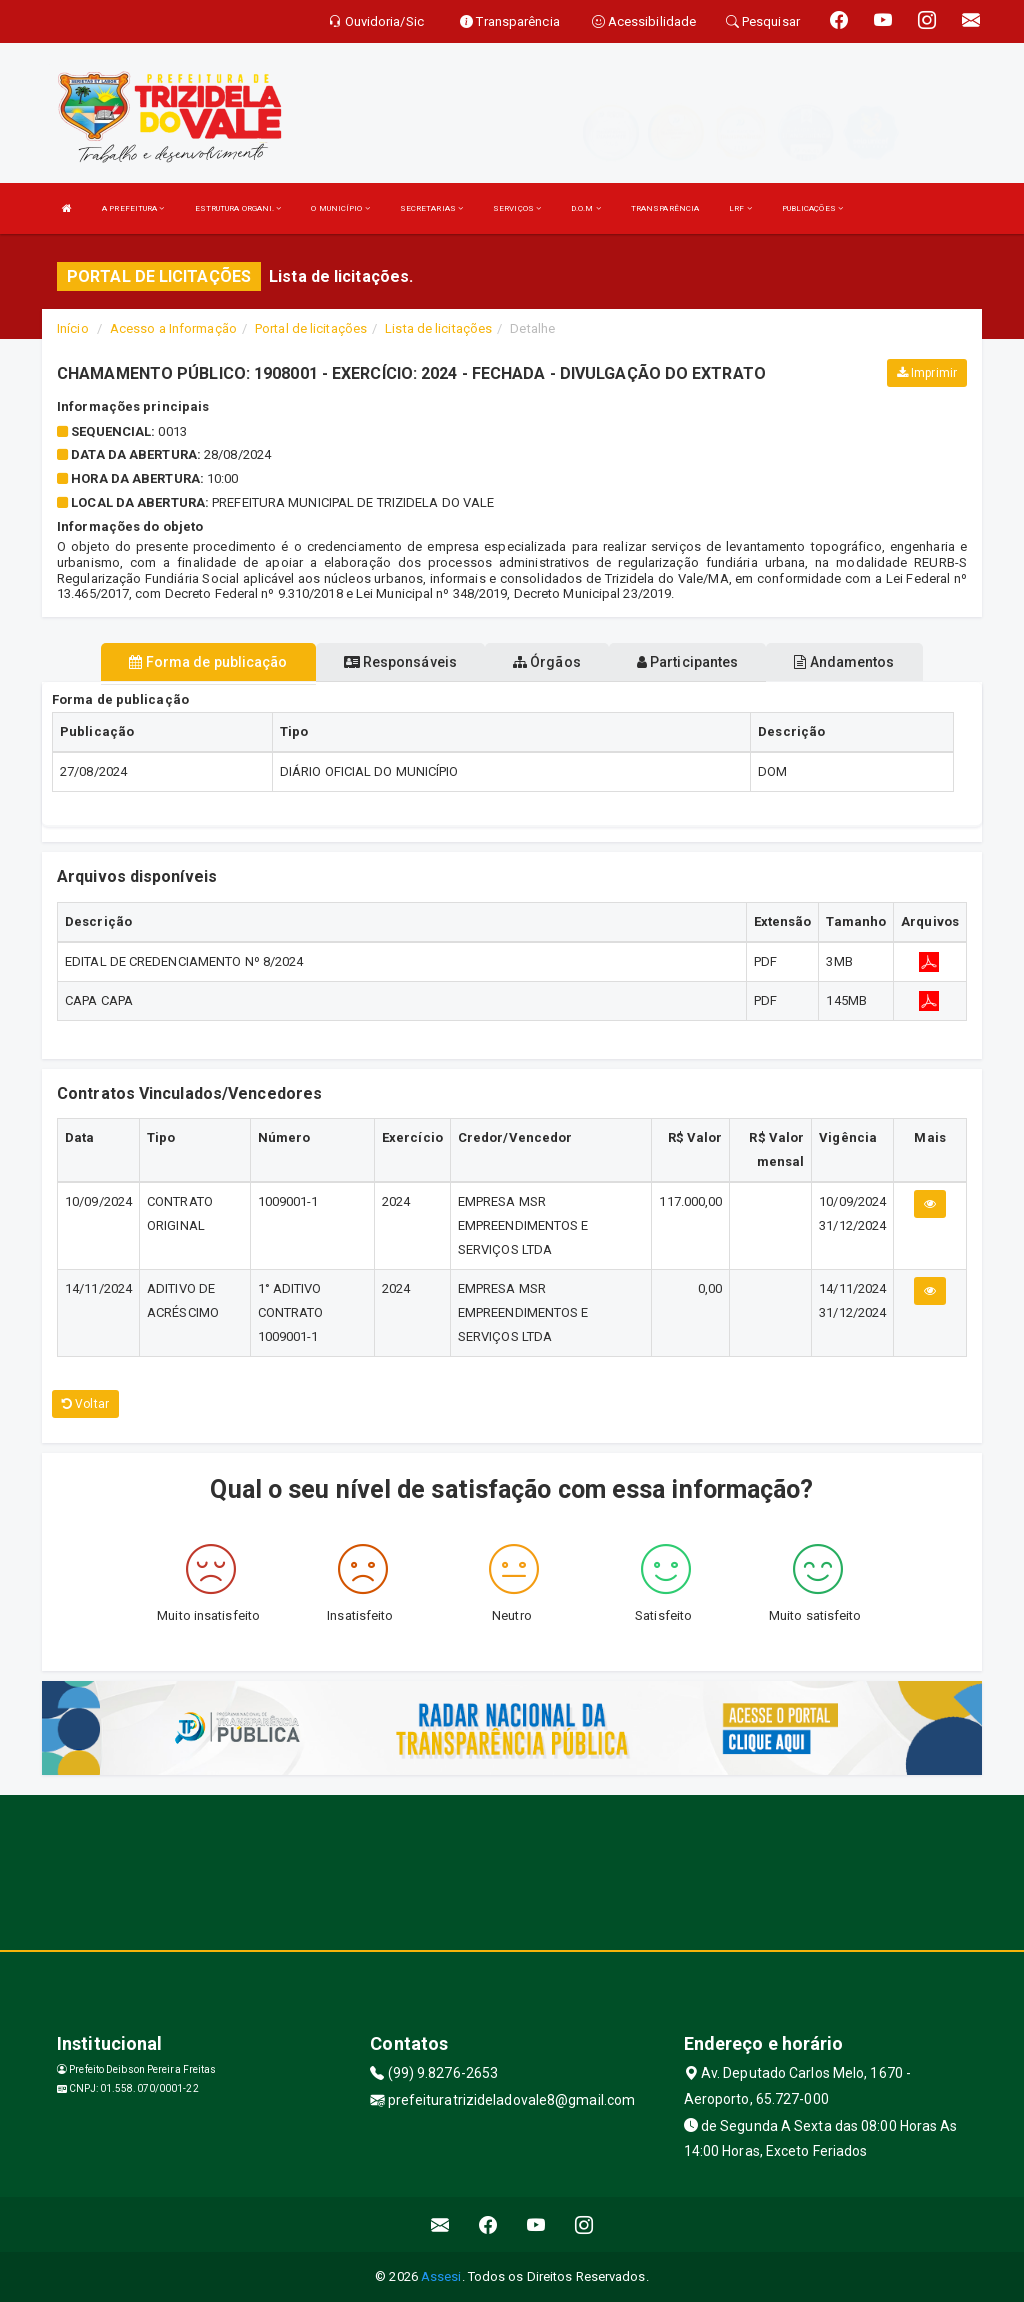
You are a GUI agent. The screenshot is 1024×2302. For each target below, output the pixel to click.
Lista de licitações (438, 328)
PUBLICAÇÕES (812, 208)
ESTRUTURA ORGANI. (238, 208)
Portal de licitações (311, 328)
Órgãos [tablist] (547, 662)
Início (73, 328)
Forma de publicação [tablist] (208, 662)
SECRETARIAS (431, 208)
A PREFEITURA (133, 208)
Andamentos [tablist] (844, 662)
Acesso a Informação (173, 328)
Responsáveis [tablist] (400, 662)
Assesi (441, 2276)
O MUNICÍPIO (340, 208)
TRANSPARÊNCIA (665, 208)
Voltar (85, 1404)
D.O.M (586, 208)
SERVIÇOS (517, 208)
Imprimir (927, 373)
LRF (740, 208)
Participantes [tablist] (688, 662)
